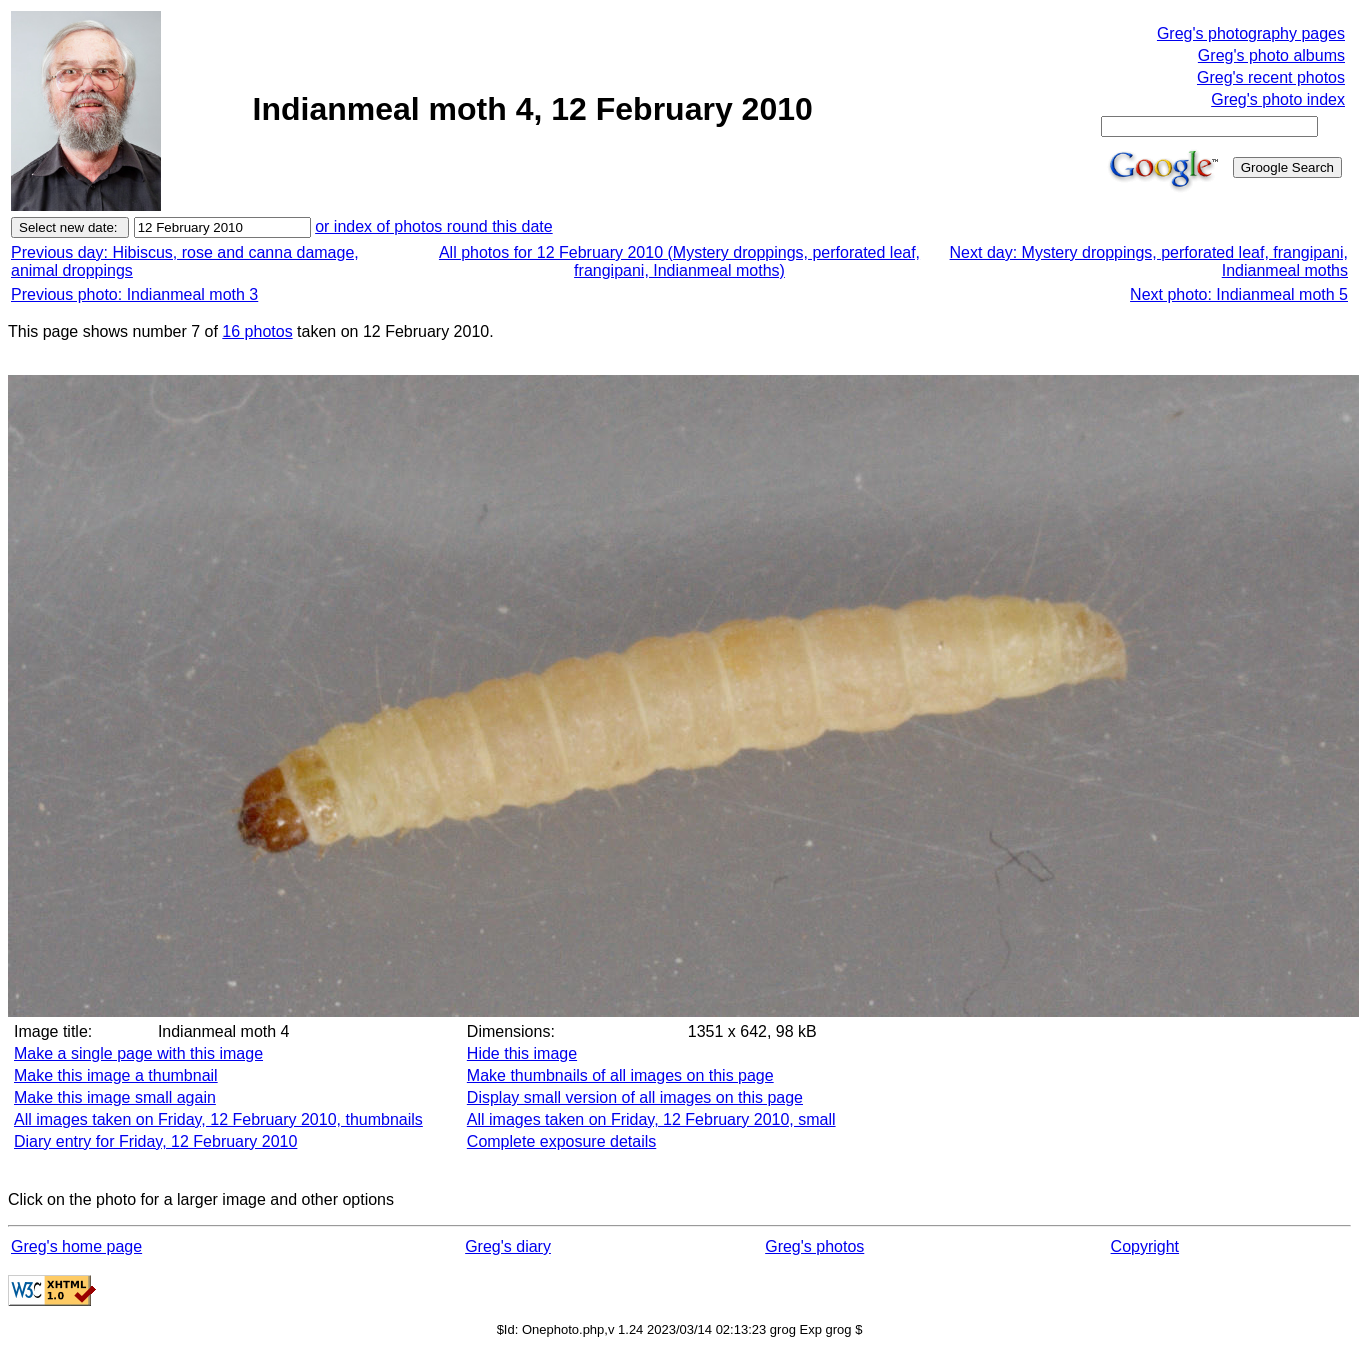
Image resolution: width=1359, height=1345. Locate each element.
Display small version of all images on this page (635, 1097)
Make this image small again (115, 1097)
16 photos (257, 331)
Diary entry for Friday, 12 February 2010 (155, 1141)
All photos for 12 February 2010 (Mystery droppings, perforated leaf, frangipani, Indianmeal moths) (679, 261)
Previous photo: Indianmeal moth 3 (134, 294)
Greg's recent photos (1271, 77)
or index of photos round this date (434, 226)
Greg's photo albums (1271, 55)
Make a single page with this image (138, 1053)
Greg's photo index (1278, 99)
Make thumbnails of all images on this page (620, 1075)
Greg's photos (814, 1246)
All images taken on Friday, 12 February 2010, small (651, 1119)
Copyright (1145, 1246)
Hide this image (522, 1053)
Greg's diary (508, 1246)
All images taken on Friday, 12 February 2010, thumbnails (218, 1119)
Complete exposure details (561, 1141)
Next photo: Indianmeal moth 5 (1239, 294)
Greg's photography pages (1251, 33)
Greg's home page (76, 1246)
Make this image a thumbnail (116, 1075)
